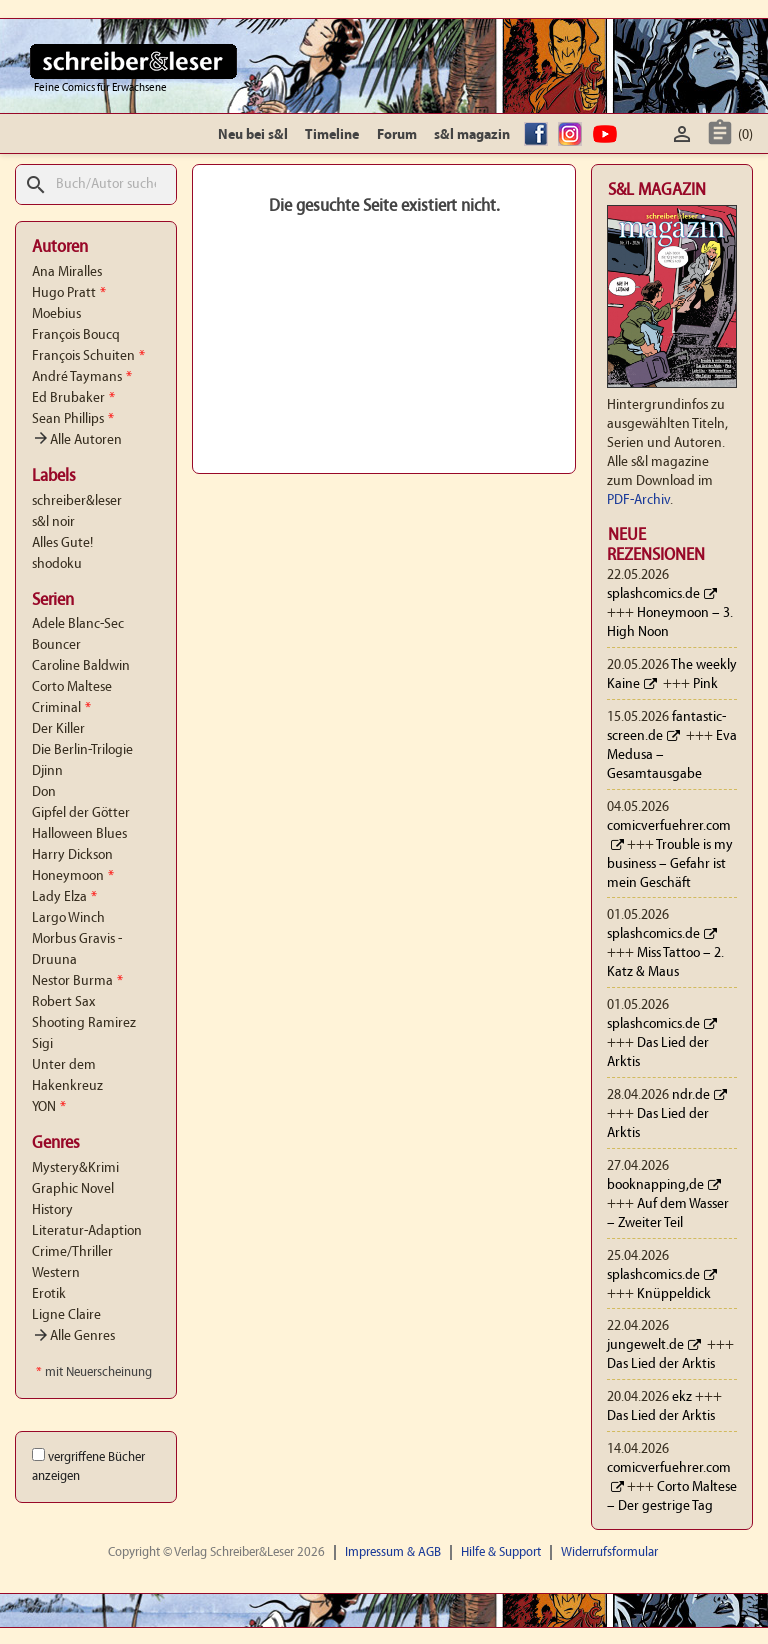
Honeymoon (73, 876)
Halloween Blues (79, 834)
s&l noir (53, 522)
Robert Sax (63, 1002)
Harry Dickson (72, 855)
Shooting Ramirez (84, 1023)
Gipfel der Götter (81, 813)
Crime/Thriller (72, 1252)
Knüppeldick (674, 1294)
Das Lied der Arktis (661, 1364)
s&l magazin (472, 135)
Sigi (42, 1044)
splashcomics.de (653, 594)
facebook (539, 135)
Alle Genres (73, 1336)
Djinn (47, 771)
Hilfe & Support (501, 1552)
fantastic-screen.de (666, 727)
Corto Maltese (72, 687)
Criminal (61, 708)
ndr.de (691, 1095)
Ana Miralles (67, 272)
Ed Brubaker (73, 398)
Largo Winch (68, 918)
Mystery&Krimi (75, 1168)
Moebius (56, 314)
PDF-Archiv (638, 500)
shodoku (57, 564)
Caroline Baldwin (81, 666)
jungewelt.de (645, 1345)
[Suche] (96, 184)
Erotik (49, 1294)
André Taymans (82, 377)
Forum (397, 135)
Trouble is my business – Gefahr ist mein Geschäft (670, 864)
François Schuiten (88, 356)
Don (44, 792)
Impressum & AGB (393, 1552)
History (52, 1210)
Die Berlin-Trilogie (82, 750)
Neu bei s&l (253, 135)
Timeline (332, 135)
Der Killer (58, 729)
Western (56, 1273)
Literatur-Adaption (87, 1231)
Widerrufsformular (609, 1552)
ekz (682, 1397)
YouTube (608, 135)
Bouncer (56, 645)
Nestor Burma (77, 981)
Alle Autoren (77, 440)
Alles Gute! (62, 543)
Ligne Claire (66, 1315)
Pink (705, 684)
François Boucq (76, 335)
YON (49, 1107)
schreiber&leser (77, 501)
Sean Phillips (73, 419)
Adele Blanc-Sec (78, 624)
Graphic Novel (73, 1189)
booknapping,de (655, 1185)
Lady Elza (64, 897)
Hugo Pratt (69, 293)
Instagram (573, 135)
